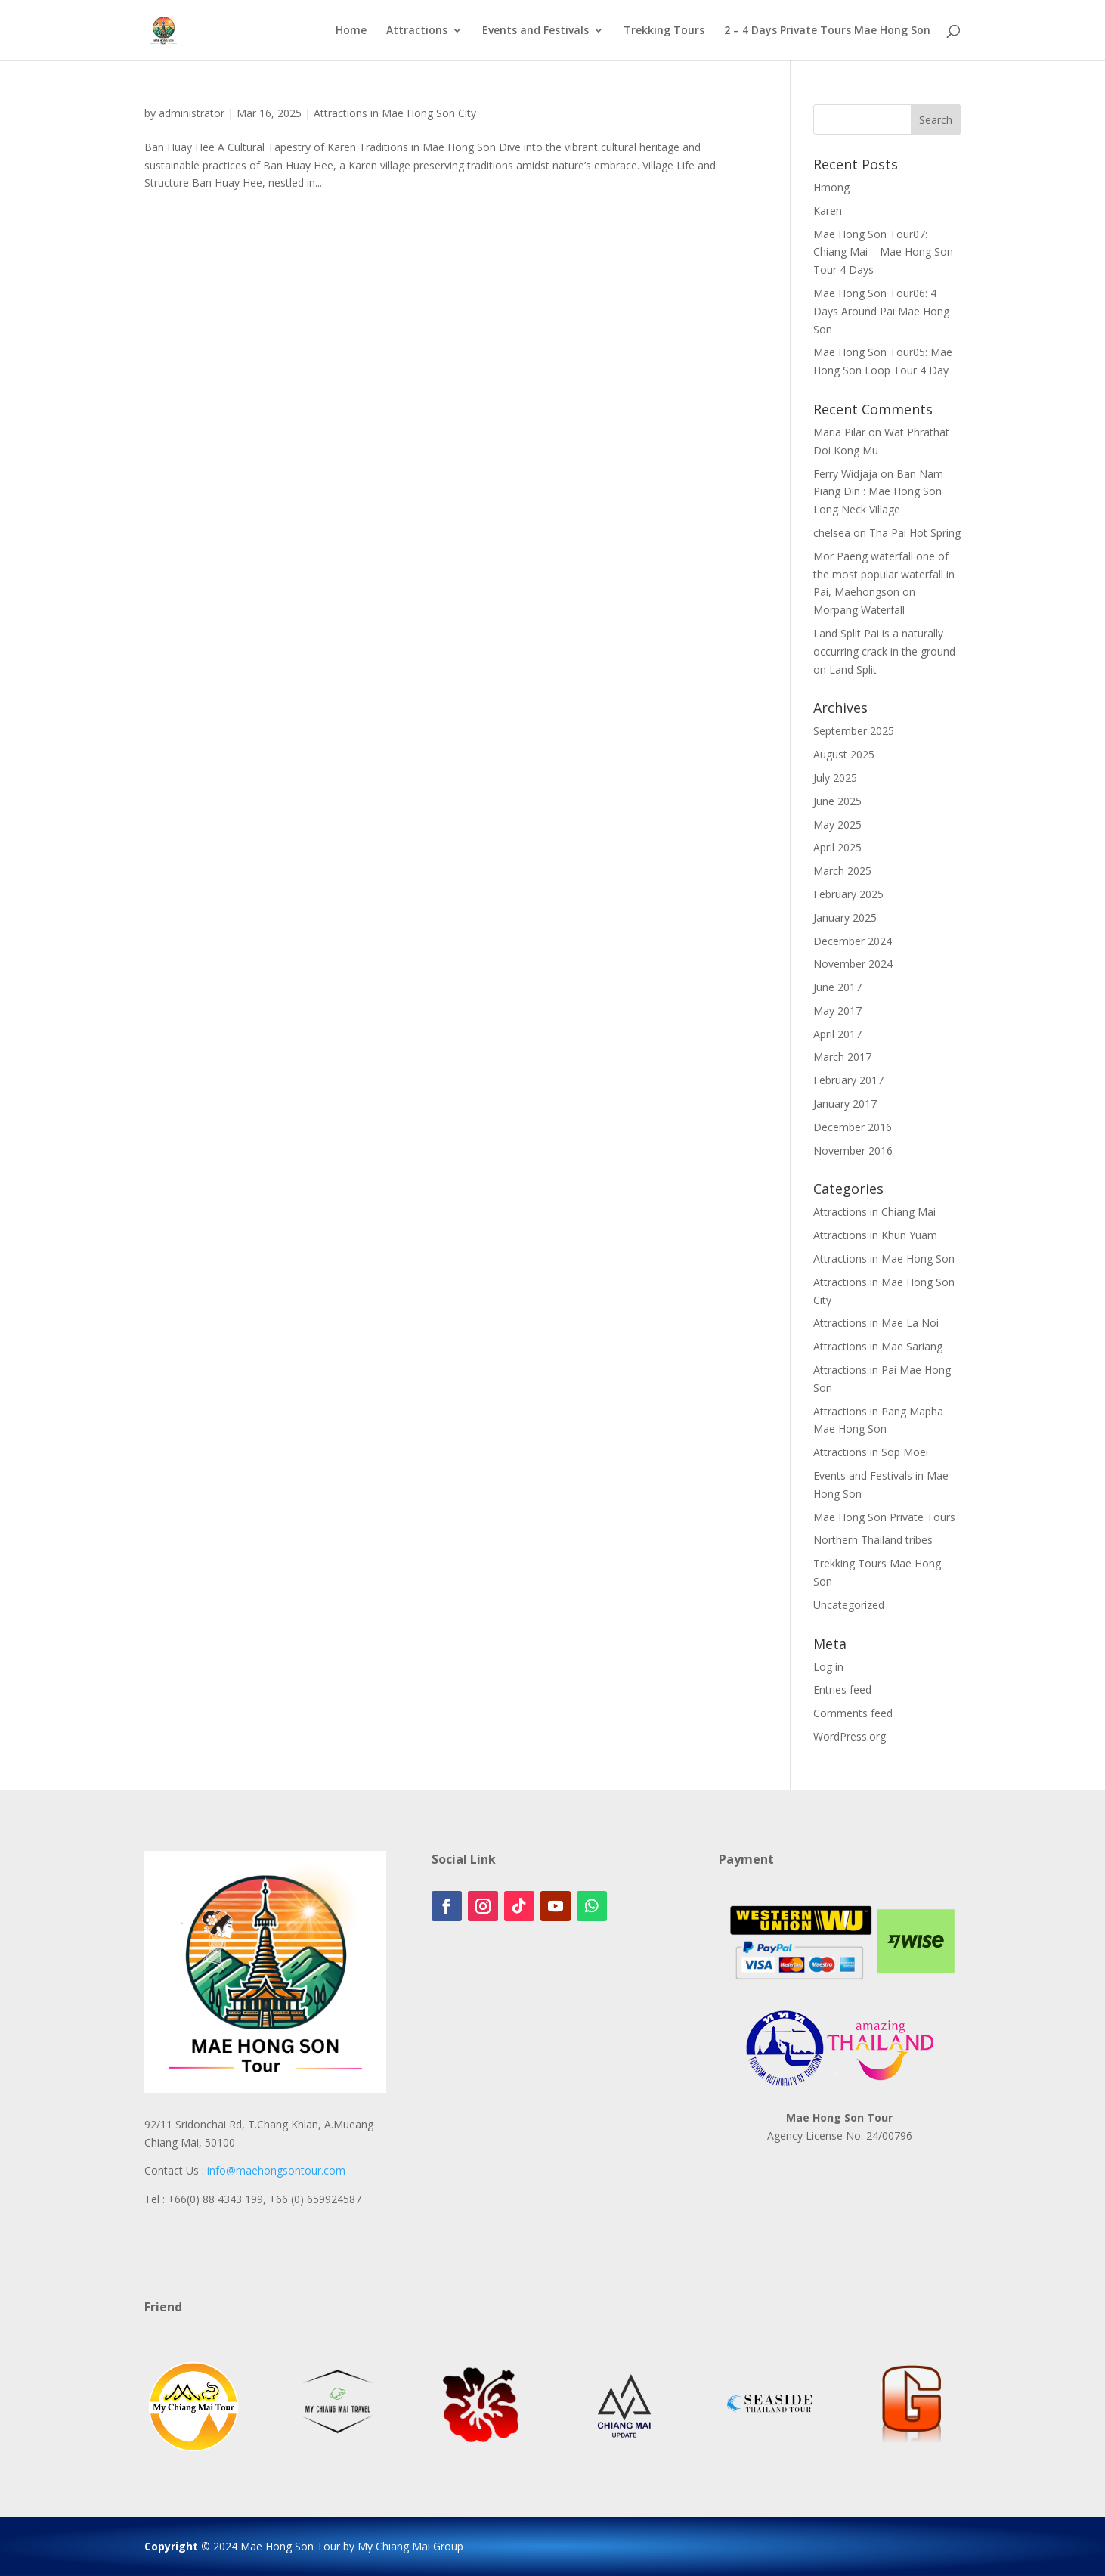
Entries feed (842, 1689)
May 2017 (837, 1010)
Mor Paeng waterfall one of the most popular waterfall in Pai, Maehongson (884, 574)
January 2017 (845, 1103)
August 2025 (843, 754)
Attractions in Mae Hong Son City (395, 113)
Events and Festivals (535, 31)
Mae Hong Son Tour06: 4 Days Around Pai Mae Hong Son (881, 311)
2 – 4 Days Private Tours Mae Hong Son (827, 31)
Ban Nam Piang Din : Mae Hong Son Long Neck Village (878, 492)
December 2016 (852, 1127)
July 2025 (835, 777)
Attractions (416, 31)
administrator (191, 113)
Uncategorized (848, 1605)
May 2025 (837, 824)
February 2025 (848, 894)
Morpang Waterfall (859, 610)
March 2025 (842, 870)
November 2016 (853, 1150)
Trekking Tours (664, 31)
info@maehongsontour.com (276, 2170)
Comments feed (853, 1713)
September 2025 (853, 731)
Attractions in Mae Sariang (877, 1346)
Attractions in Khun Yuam (875, 1235)
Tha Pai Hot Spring (915, 532)
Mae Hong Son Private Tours (884, 1517)
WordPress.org (849, 1736)
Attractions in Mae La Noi (876, 1323)
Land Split (853, 669)
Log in (828, 1667)
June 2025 (837, 801)
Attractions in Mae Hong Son (884, 1258)
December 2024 (852, 941)
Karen (827, 210)
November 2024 (853, 963)
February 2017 (848, 1080)
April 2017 (837, 1034)
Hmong (831, 187)
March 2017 (842, 1056)
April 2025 (837, 847)
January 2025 (845, 917)
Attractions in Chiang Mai (874, 1211)
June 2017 (837, 987)
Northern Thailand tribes (873, 1540)
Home (351, 31)
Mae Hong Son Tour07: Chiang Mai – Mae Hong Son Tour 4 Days (883, 252)
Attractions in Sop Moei (870, 1452)
